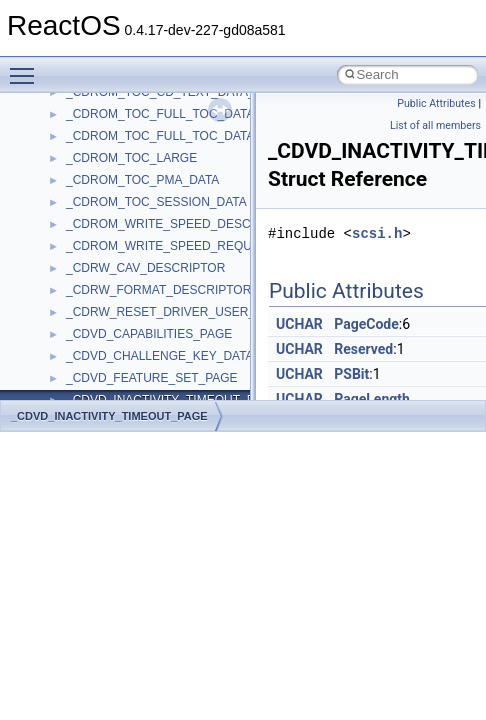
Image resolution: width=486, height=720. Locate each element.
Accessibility (98, 308)
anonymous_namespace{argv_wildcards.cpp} (186, 374)
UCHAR (299, 324)
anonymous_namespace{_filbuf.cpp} (162, 352)
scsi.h (377, 233)
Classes (55, 198)
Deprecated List (76, 132)
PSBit (351, 374)
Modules (56, 154)
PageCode (366, 324)
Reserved (363, 349)
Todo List (58, 110)
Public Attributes (436, 103)
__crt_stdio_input (111, 242)
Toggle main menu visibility (27, 67)
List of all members (435, 125)
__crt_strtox (97, 286)
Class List (76, 220)
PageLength (372, 399)
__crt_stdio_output (115, 264)
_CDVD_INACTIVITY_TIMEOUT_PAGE (109, 416)
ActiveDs (89, 330)
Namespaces (69, 176)
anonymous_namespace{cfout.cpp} (159, 396)
